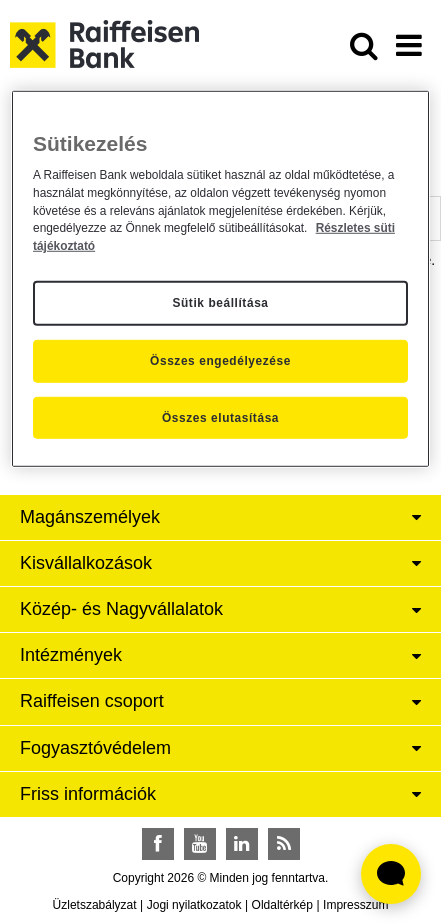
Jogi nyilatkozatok (194, 905)
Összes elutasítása (220, 417)
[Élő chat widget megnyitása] (391, 874)
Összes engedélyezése (220, 361)
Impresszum (355, 905)
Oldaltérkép (282, 905)
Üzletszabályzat (95, 905)
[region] (220, 278)
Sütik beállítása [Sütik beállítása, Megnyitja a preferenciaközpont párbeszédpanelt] (220, 303)
